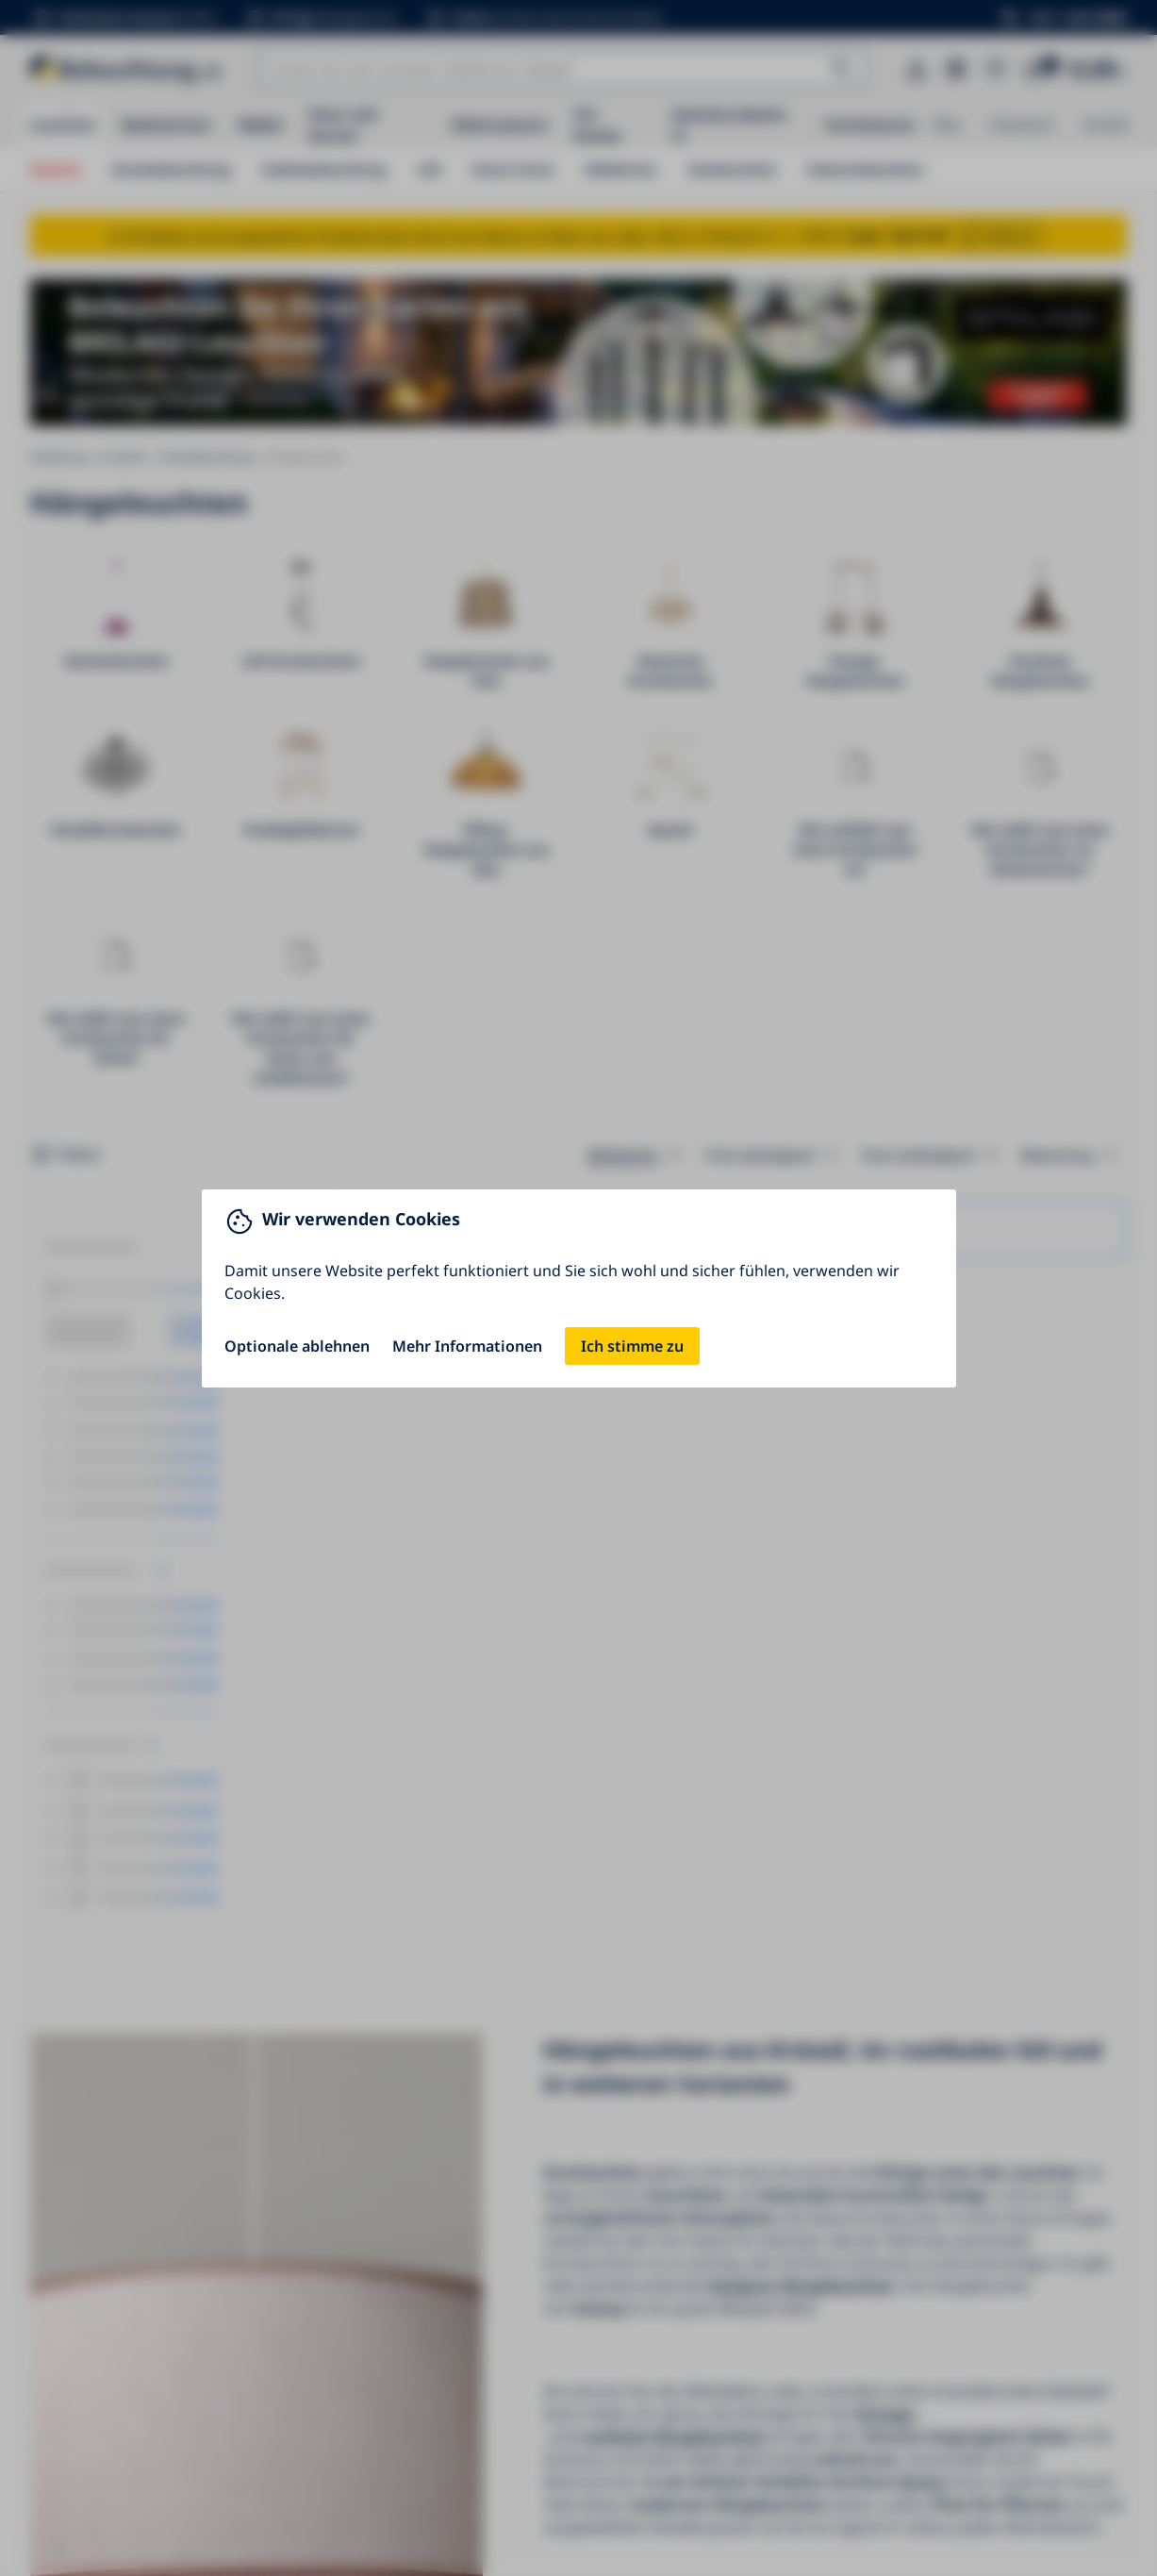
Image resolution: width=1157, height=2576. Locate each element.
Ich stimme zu (632, 1346)
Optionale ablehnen (297, 1346)
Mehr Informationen (467, 1346)
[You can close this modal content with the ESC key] (578, 1288)
